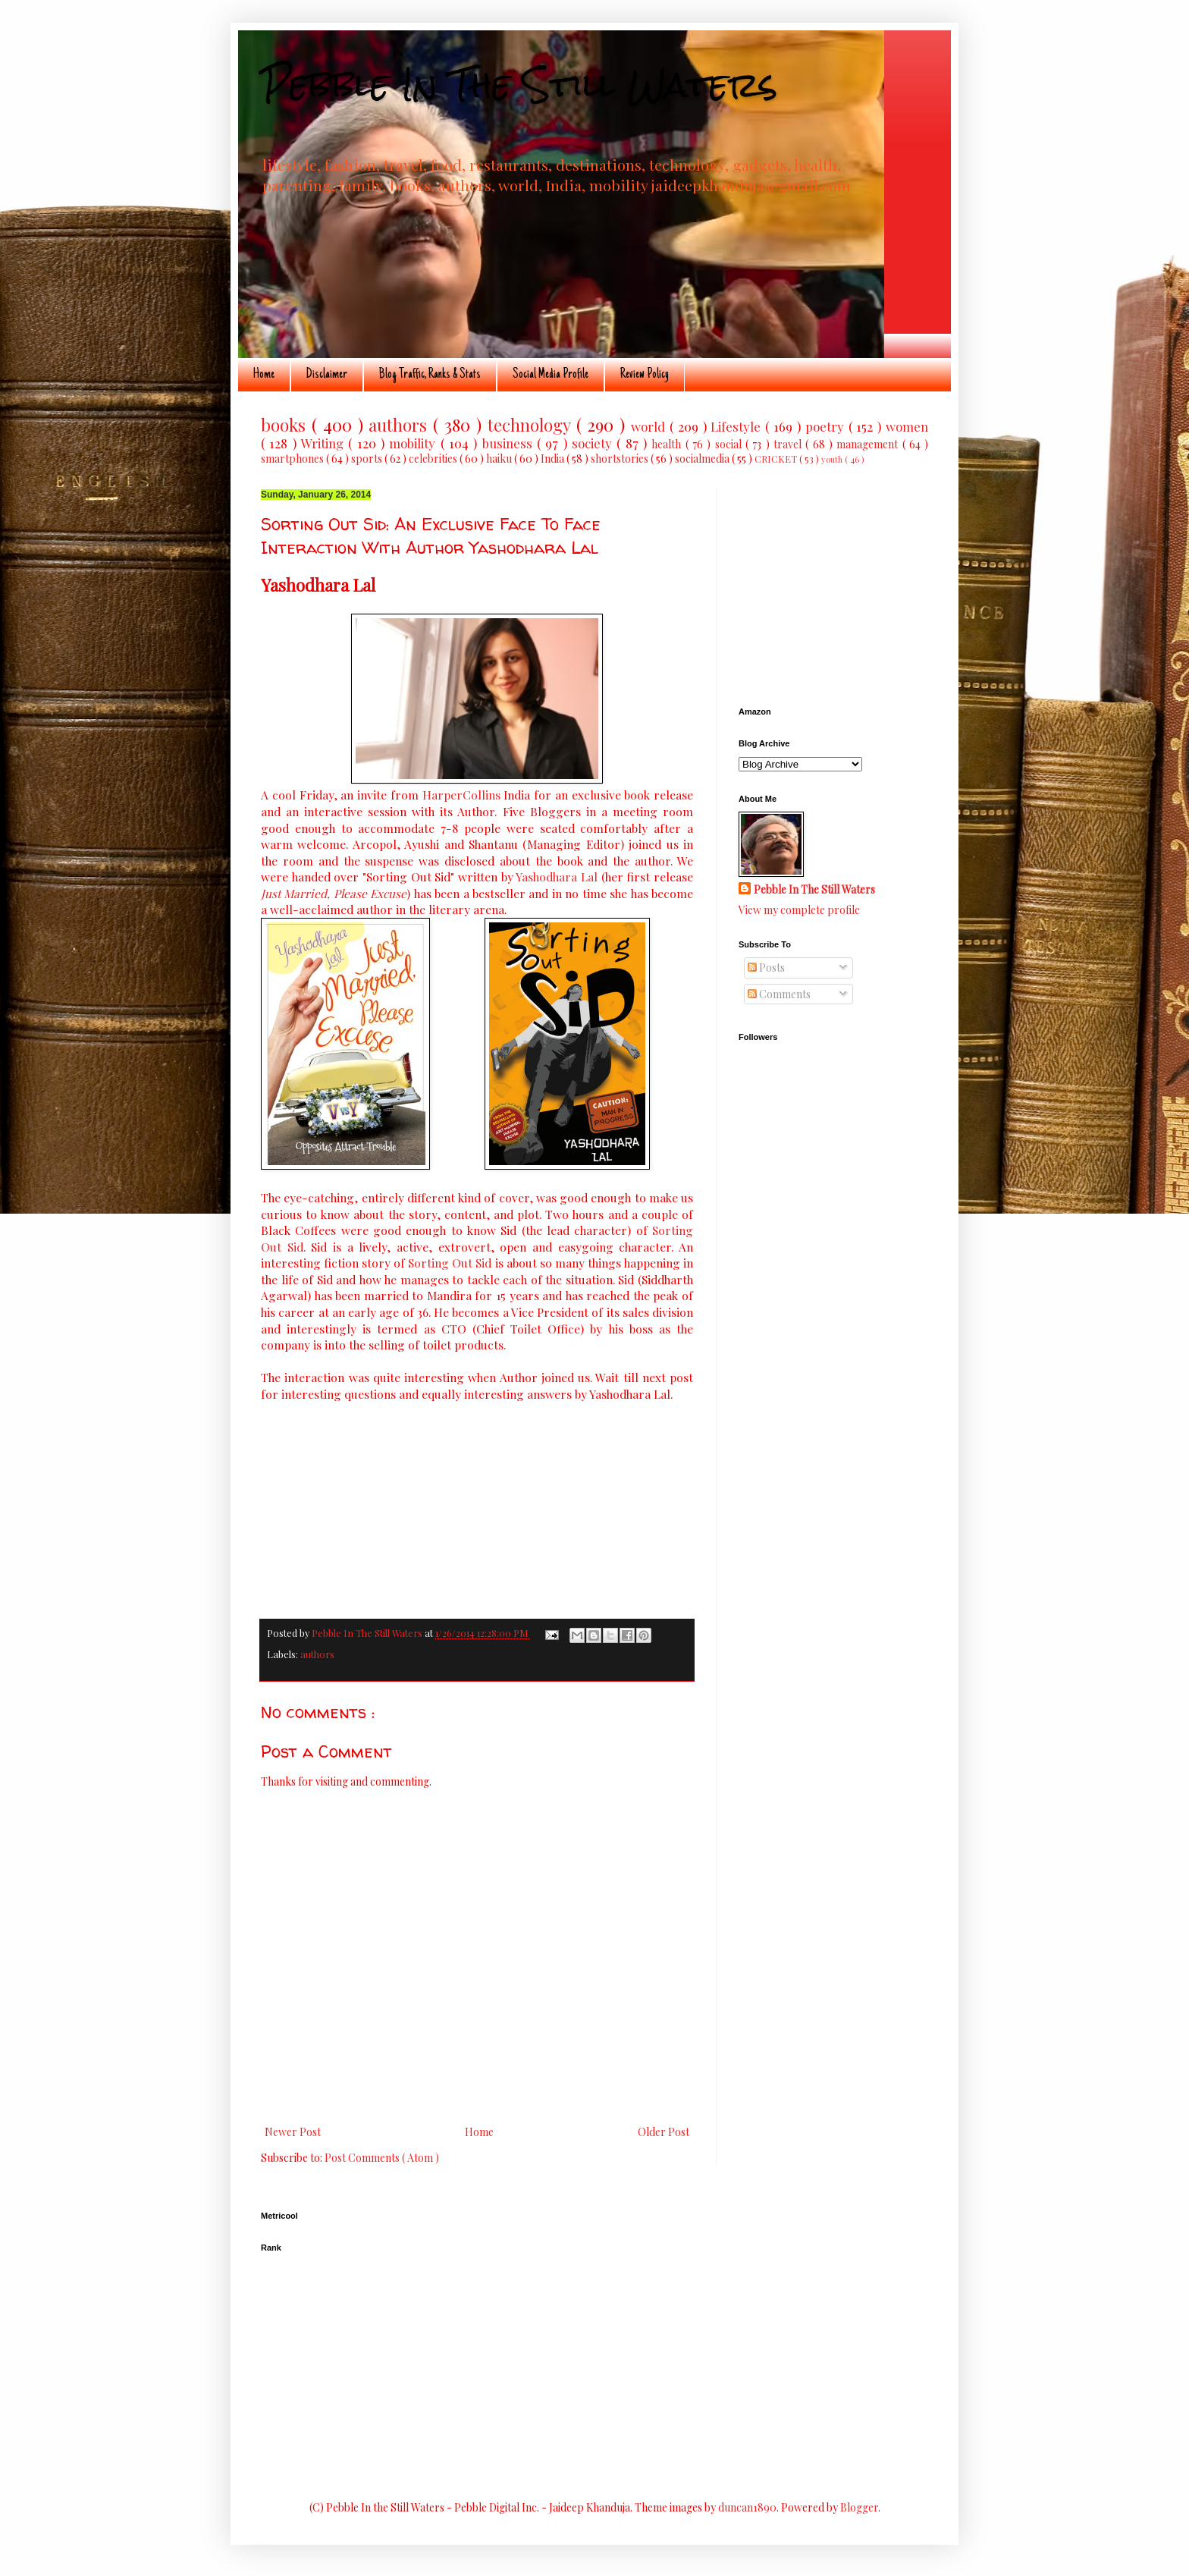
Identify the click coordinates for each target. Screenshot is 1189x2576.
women (907, 426)
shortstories (621, 458)
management (869, 444)
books (286, 424)
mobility (414, 443)
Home (264, 374)
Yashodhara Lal (557, 876)
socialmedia (703, 458)
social (730, 444)
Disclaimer (326, 374)
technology (532, 424)
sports (367, 458)
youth (833, 459)
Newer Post (293, 2132)
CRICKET (776, 458)
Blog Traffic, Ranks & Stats (430, 374)
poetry (827, 426)
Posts (766, 967)
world (650, 426)
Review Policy (644, 374)
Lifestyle (738, 426)
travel (789, 444)
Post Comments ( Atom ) (382, 2157)
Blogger (859, 2507)
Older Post (663, 2132)
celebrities (434, 458)
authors (401, 424)
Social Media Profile (550, 374)
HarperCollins (461, 795)
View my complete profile (799, 910)
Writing (324, 443)
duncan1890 (747, 2507)
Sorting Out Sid (449, 1263)
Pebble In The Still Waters (519, 84)
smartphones (293, 458)
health (668, 444)
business (509, 443)
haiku (500, 458)
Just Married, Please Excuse (333, 893)
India (553, 458)
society (594, 443)
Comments (779, 994)
